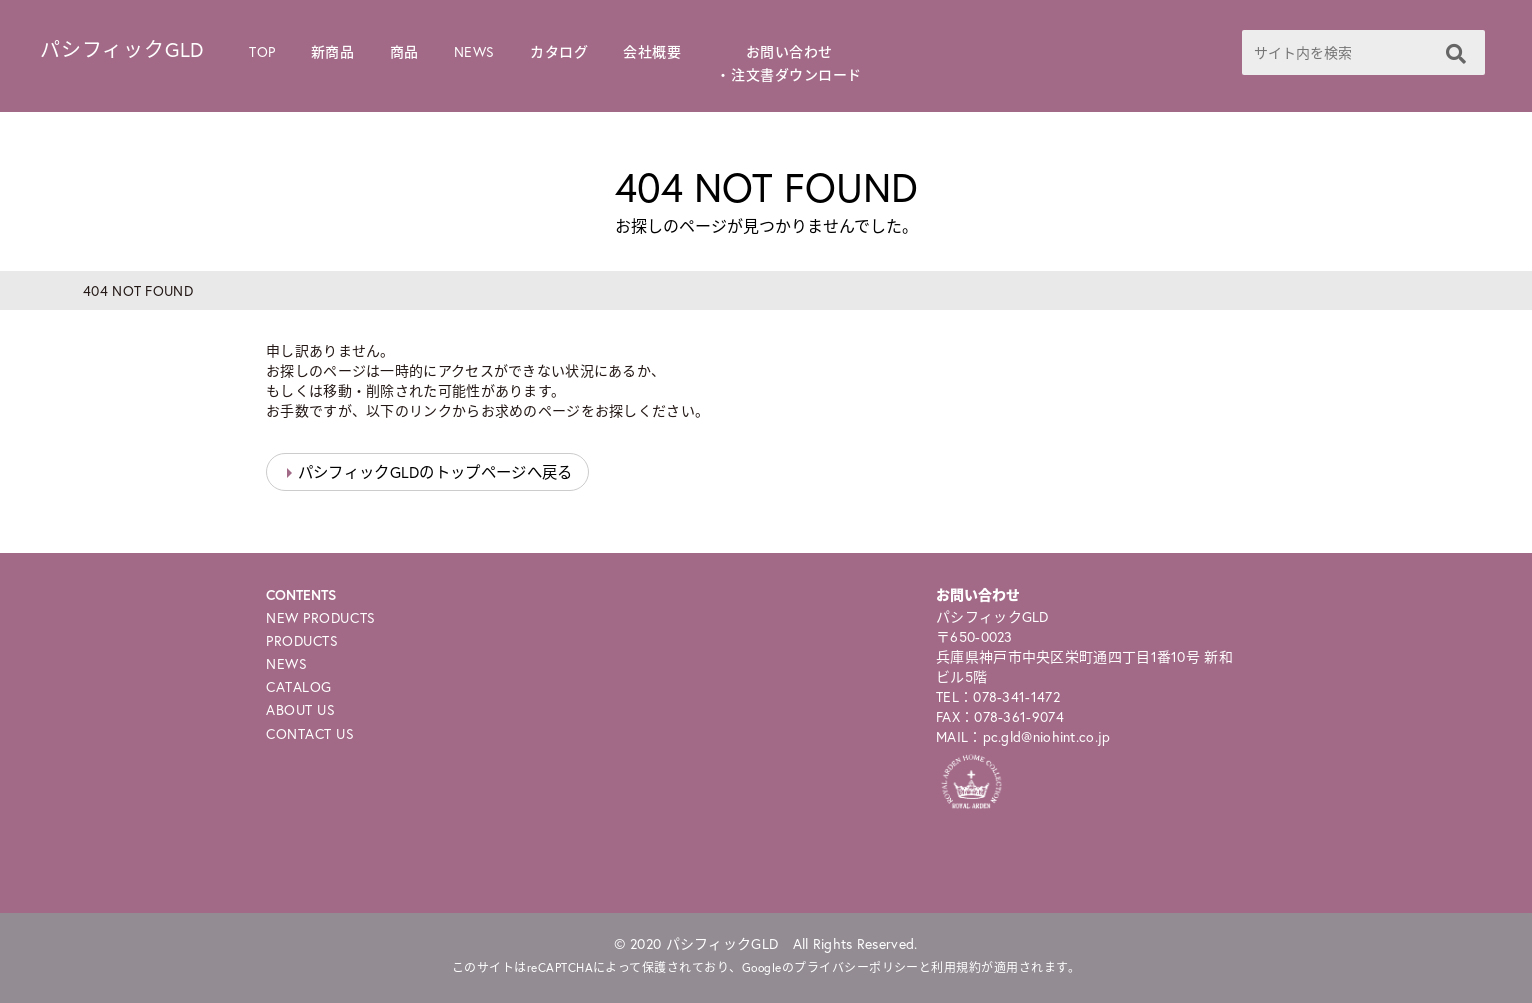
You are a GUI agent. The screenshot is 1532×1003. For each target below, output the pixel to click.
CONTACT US (310, 733)
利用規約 (956, 967)
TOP (262, 51)
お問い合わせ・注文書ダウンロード (789, 63)
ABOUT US (300, 709)
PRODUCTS (302, 640)
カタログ (559, 51)
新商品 (333, 51)
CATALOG (299, 686)
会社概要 (652, 51)
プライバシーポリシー (856, 967)
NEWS (474, 51)
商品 (404, 51)
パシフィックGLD (122, 49)
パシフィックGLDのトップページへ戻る (435, 472)
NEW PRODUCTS (321, 617)
